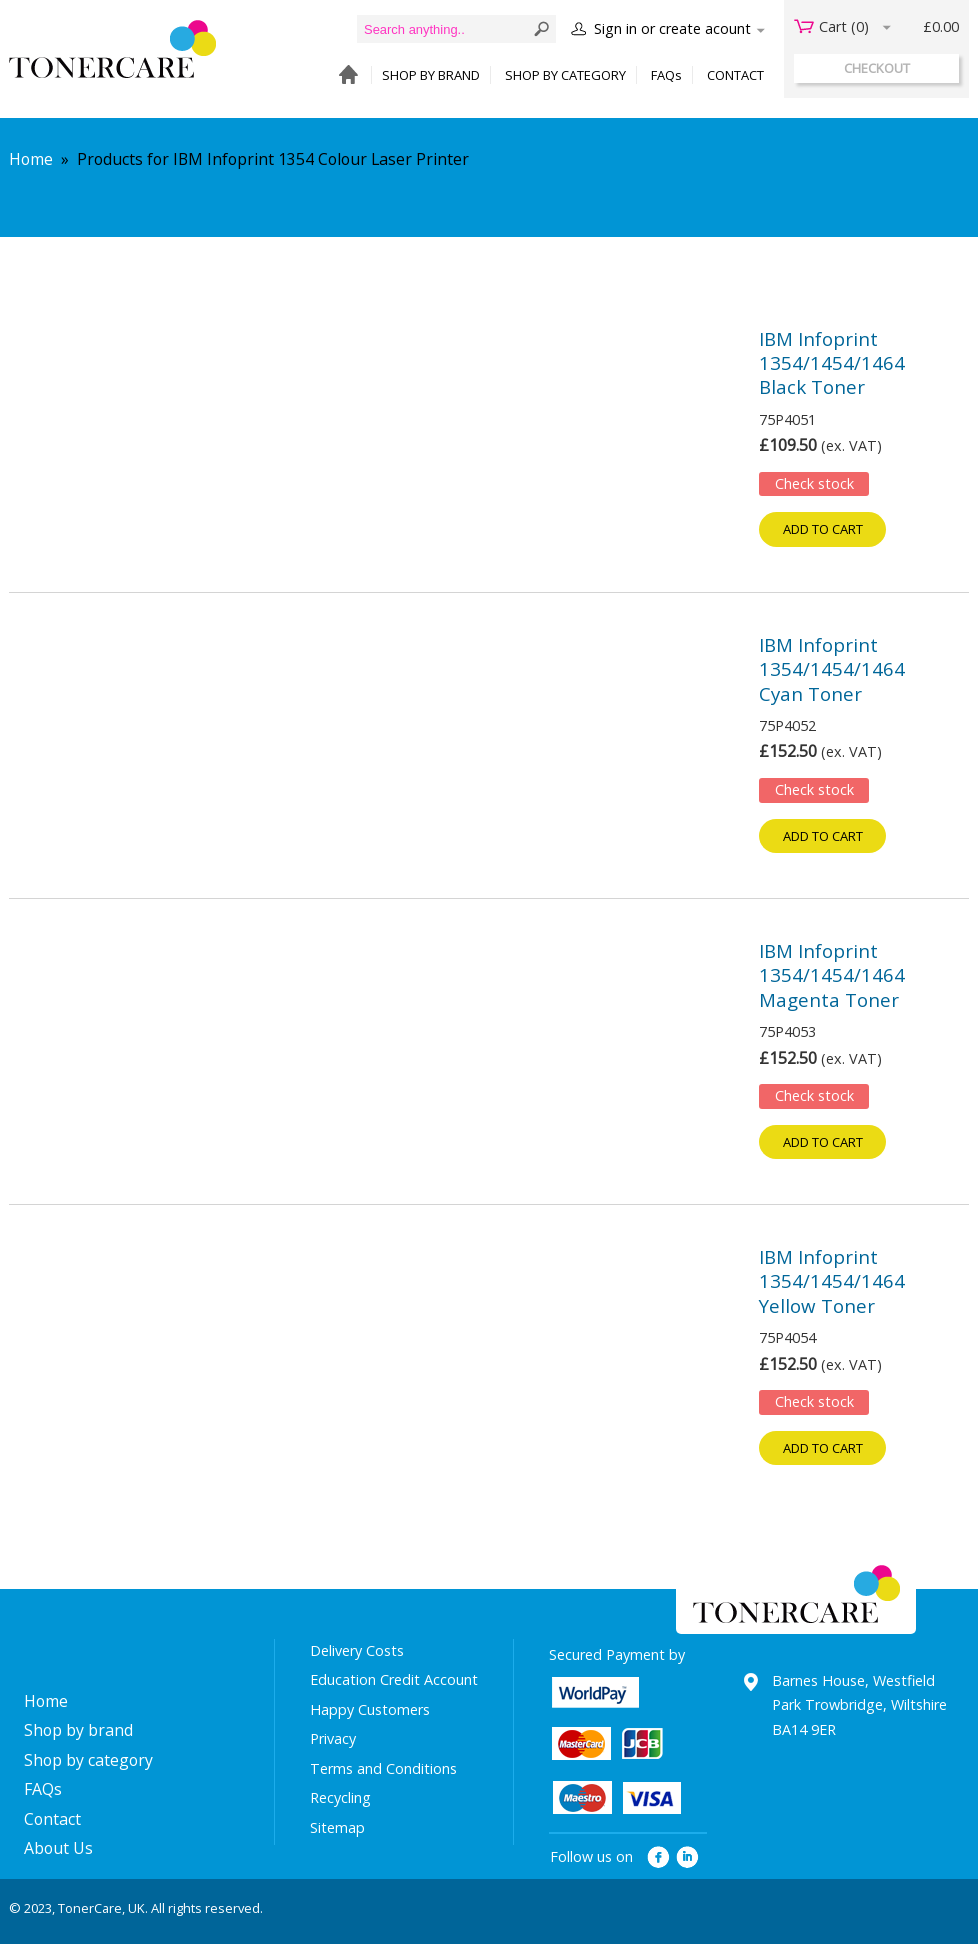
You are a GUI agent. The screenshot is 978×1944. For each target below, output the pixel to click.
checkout (877, 68)
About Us (58, 1848)
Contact (52, 1819)
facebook (658, 1857)
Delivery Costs (357, 1650)
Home (31, 159)
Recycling (340, 1797)
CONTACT (735, 75)
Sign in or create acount (672, 28)
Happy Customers (370, 1709)
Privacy (333, 1738)
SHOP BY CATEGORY (565, 75)
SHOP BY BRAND (431, 75)
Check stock (814, 483)
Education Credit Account (394, 1679)
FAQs (666, 75)
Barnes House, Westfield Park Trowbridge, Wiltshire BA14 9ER (859, 1705)
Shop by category (88, 1760)
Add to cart (823, 529)
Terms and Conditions (383, 1768)
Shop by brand (78, 1730)
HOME (343, 75)
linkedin (688, 1857)
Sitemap (337, 1827)
